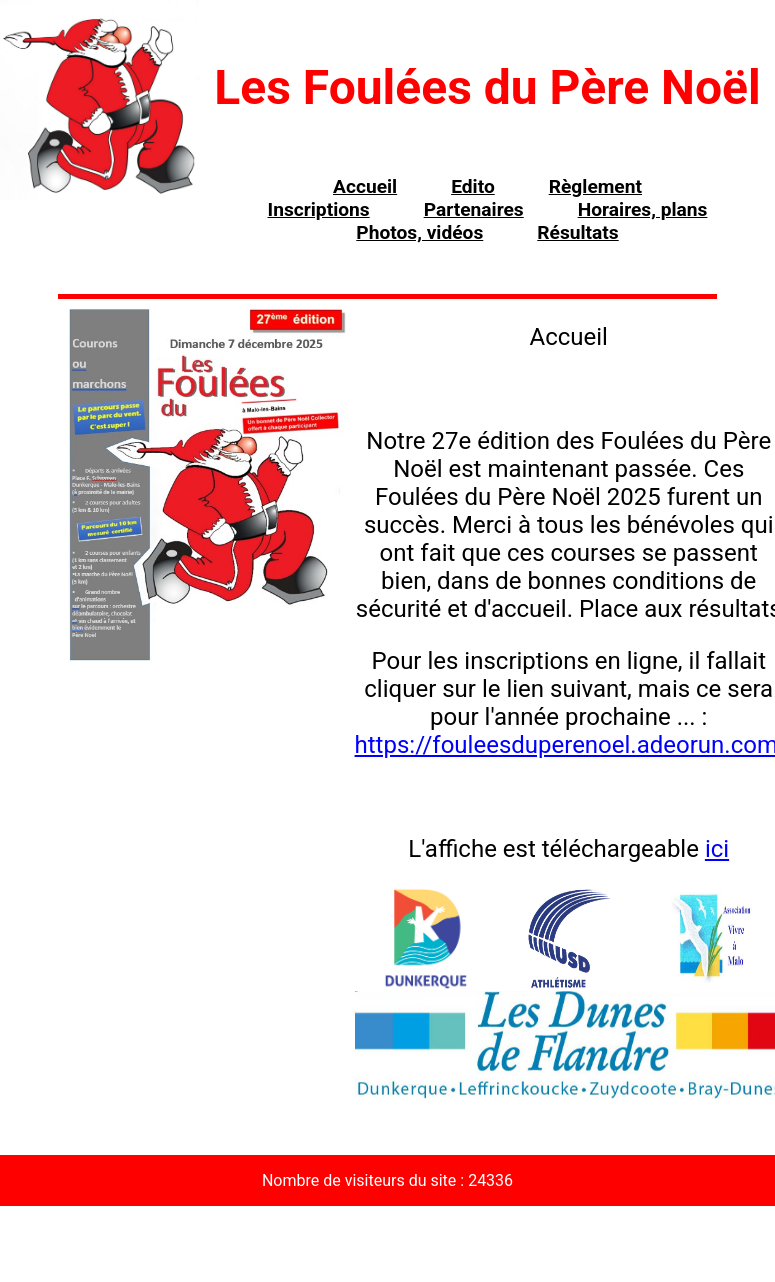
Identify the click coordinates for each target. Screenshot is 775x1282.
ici (717, 849)
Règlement (595, 186)
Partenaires (474, 209)
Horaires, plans (643, 209)
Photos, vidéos (419, 232)
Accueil (365, 186)
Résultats (577, 232)
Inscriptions (319, 209)
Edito (473, 186)
